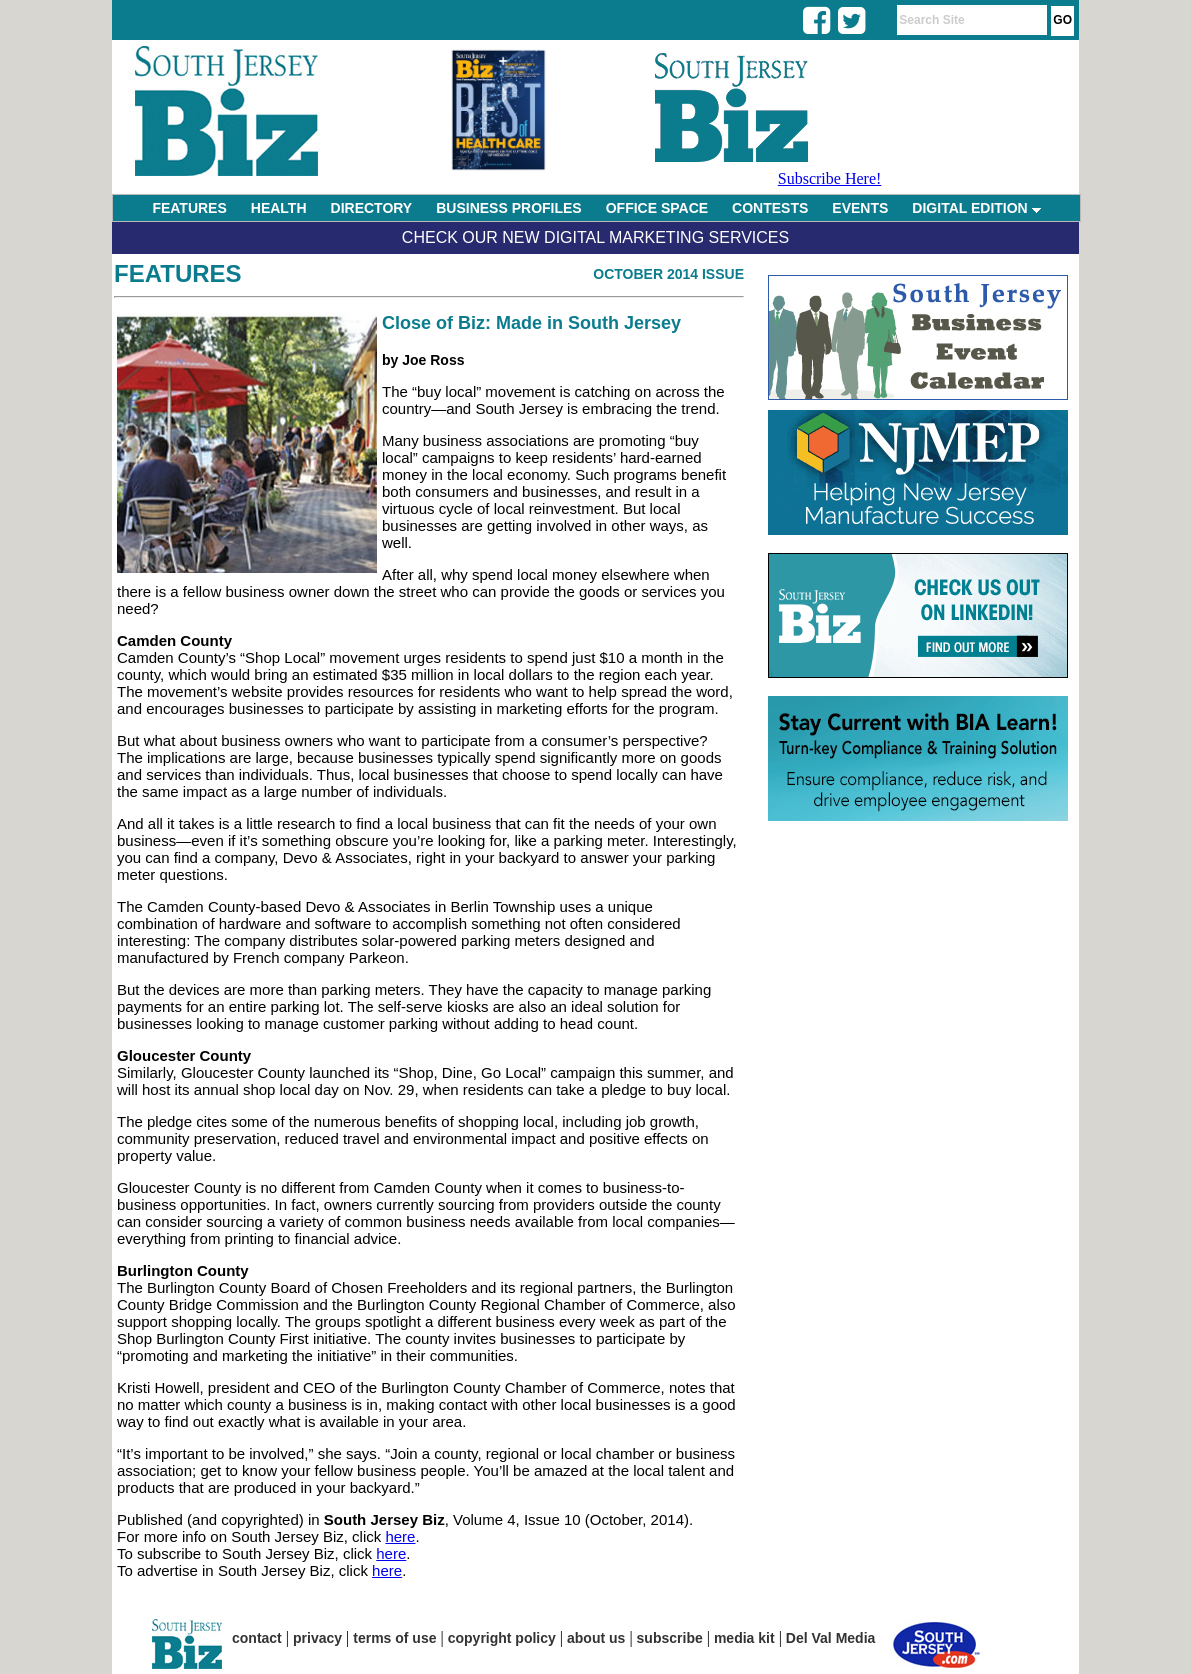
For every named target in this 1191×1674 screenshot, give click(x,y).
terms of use (394, 1638)
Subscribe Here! (830, 178)
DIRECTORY (372, 208)
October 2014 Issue (668, 274)
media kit (744, 1638)
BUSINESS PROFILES (508, 208)
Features (178, 273)
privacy (317, 1638)
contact (257, 1638)
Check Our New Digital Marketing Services (595, 237)
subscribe (670, 1638)
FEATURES (189, 208)
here (400, 1536)
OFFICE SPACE (657, 208)
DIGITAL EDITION (976, 208)
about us (596, 1638)
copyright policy (502, 1638)
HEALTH (279, 208)
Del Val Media (830, 1638)
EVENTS (860, 208)
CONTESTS (770, 208)
